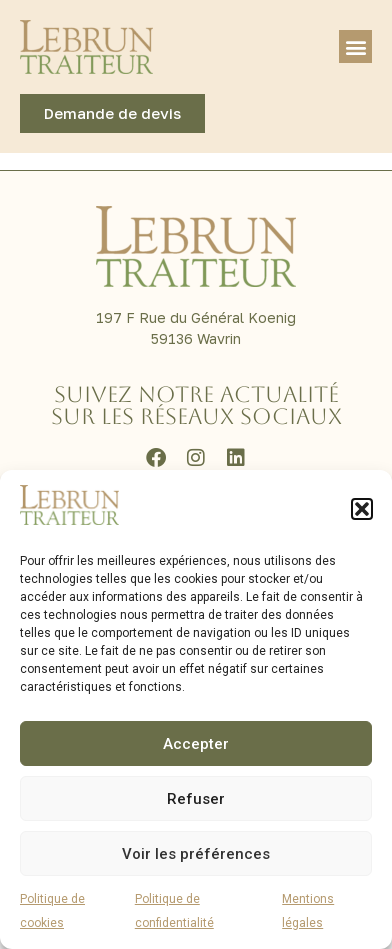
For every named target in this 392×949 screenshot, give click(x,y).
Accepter (196, 744)
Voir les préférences (196, 854)
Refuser (196, 799)
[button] (362, 509)
